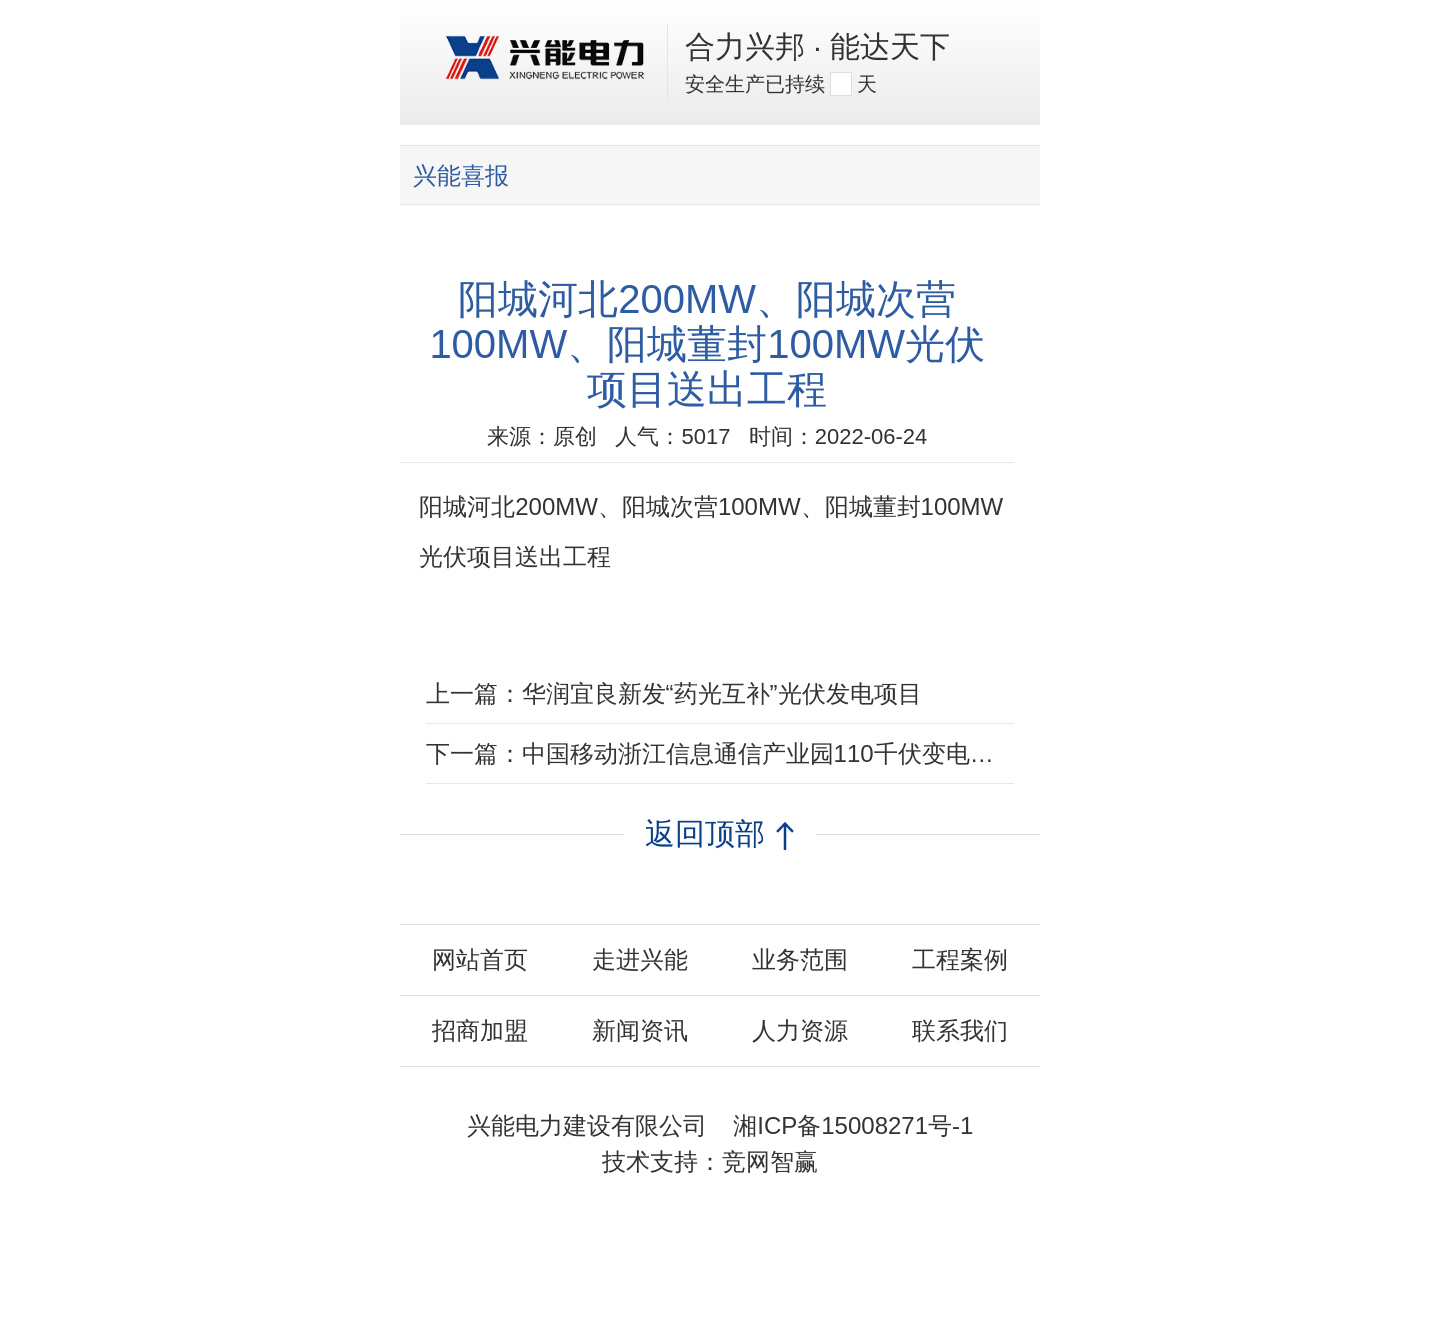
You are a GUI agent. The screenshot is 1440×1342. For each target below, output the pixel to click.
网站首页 (480, 959)
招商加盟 (480, 1030)
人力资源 (800, 1030)
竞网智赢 (770, 1161)
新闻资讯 (640, 1030)
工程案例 (960, 959)
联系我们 (960, 1030)
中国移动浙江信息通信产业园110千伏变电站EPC (782, 753)
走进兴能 (640, 959)
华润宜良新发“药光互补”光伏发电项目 (722, 693)
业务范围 (800, 959)
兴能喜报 (461, 175)
